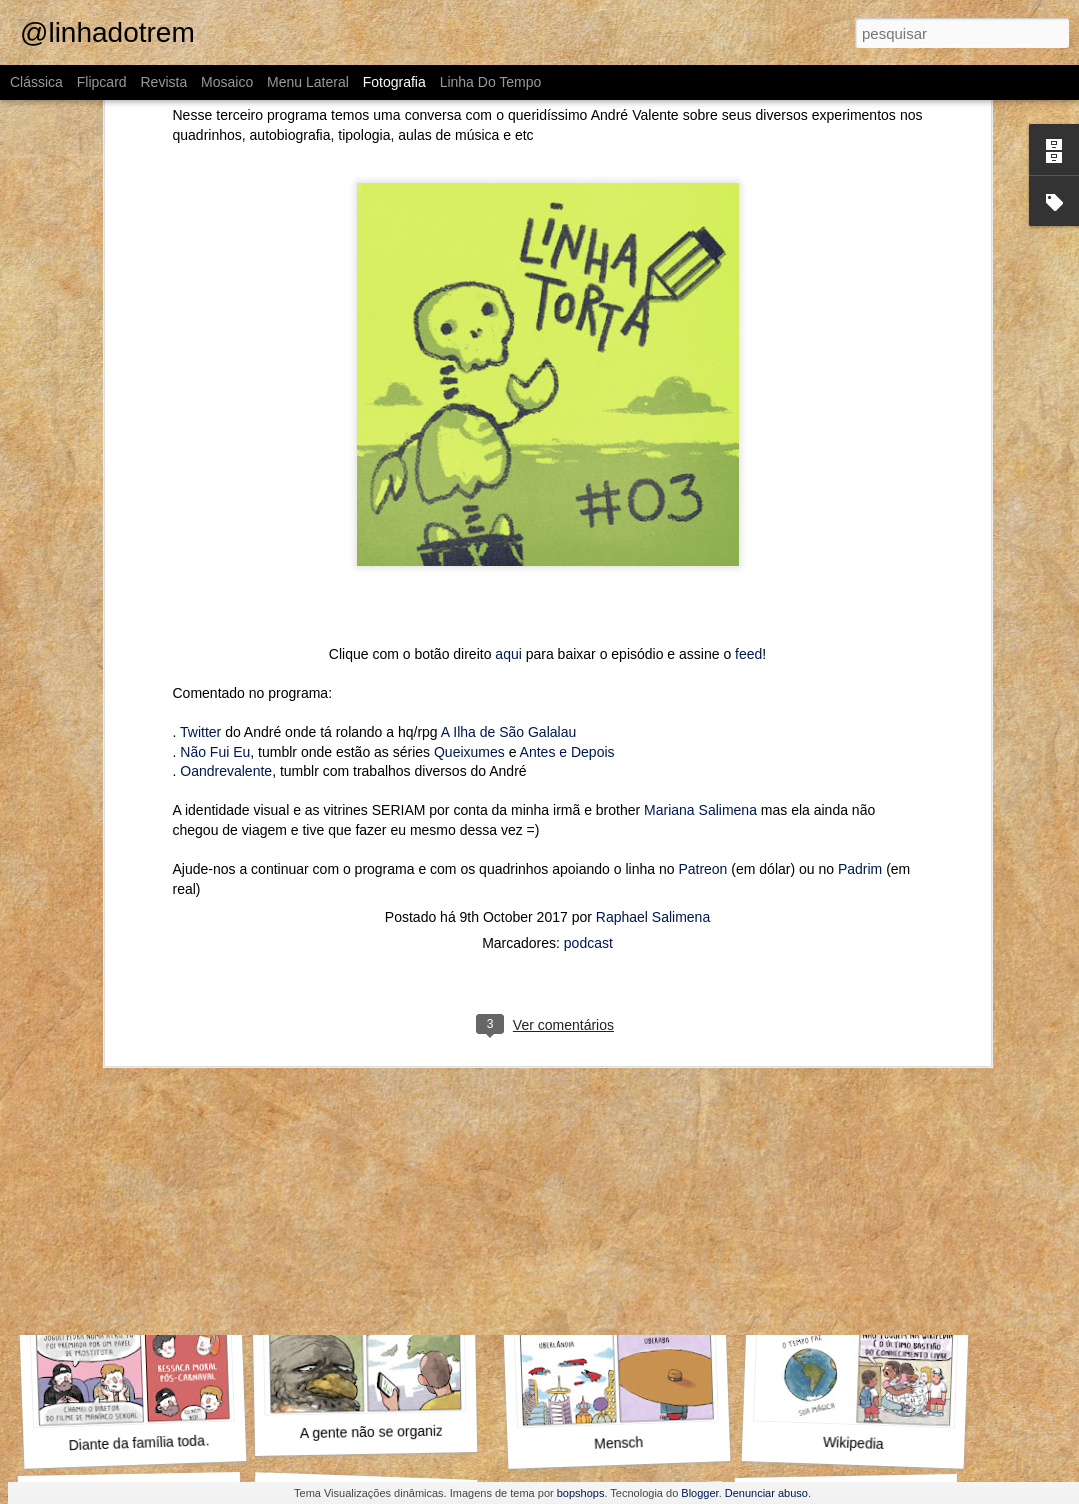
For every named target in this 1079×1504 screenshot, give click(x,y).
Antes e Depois (567, 543)
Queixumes (469, 543)
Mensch (619, 1443)
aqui (508, 445)
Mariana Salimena (700, 601)
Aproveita (854, 1162)
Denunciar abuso (766, 1493)
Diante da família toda (136, 1442)
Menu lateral (308, 82)
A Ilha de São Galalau (508, 523)
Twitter (200, 523)
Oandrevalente (226, 562)
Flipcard (102, 82)
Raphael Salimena (653, 708)
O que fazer (370, 1171)
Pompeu (611, 1160)
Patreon (702, 660)
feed (748, 445)
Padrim (860, 660)
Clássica (36, 82)
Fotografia (394, 82)
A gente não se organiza (375, 1432)
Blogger (699, 1493)
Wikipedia (853, 1443)
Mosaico (227, 82)
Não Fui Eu (215, 543)
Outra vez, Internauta (135, 1171)
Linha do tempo (491, 82)
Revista (163, 82)
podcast (588, 734)
